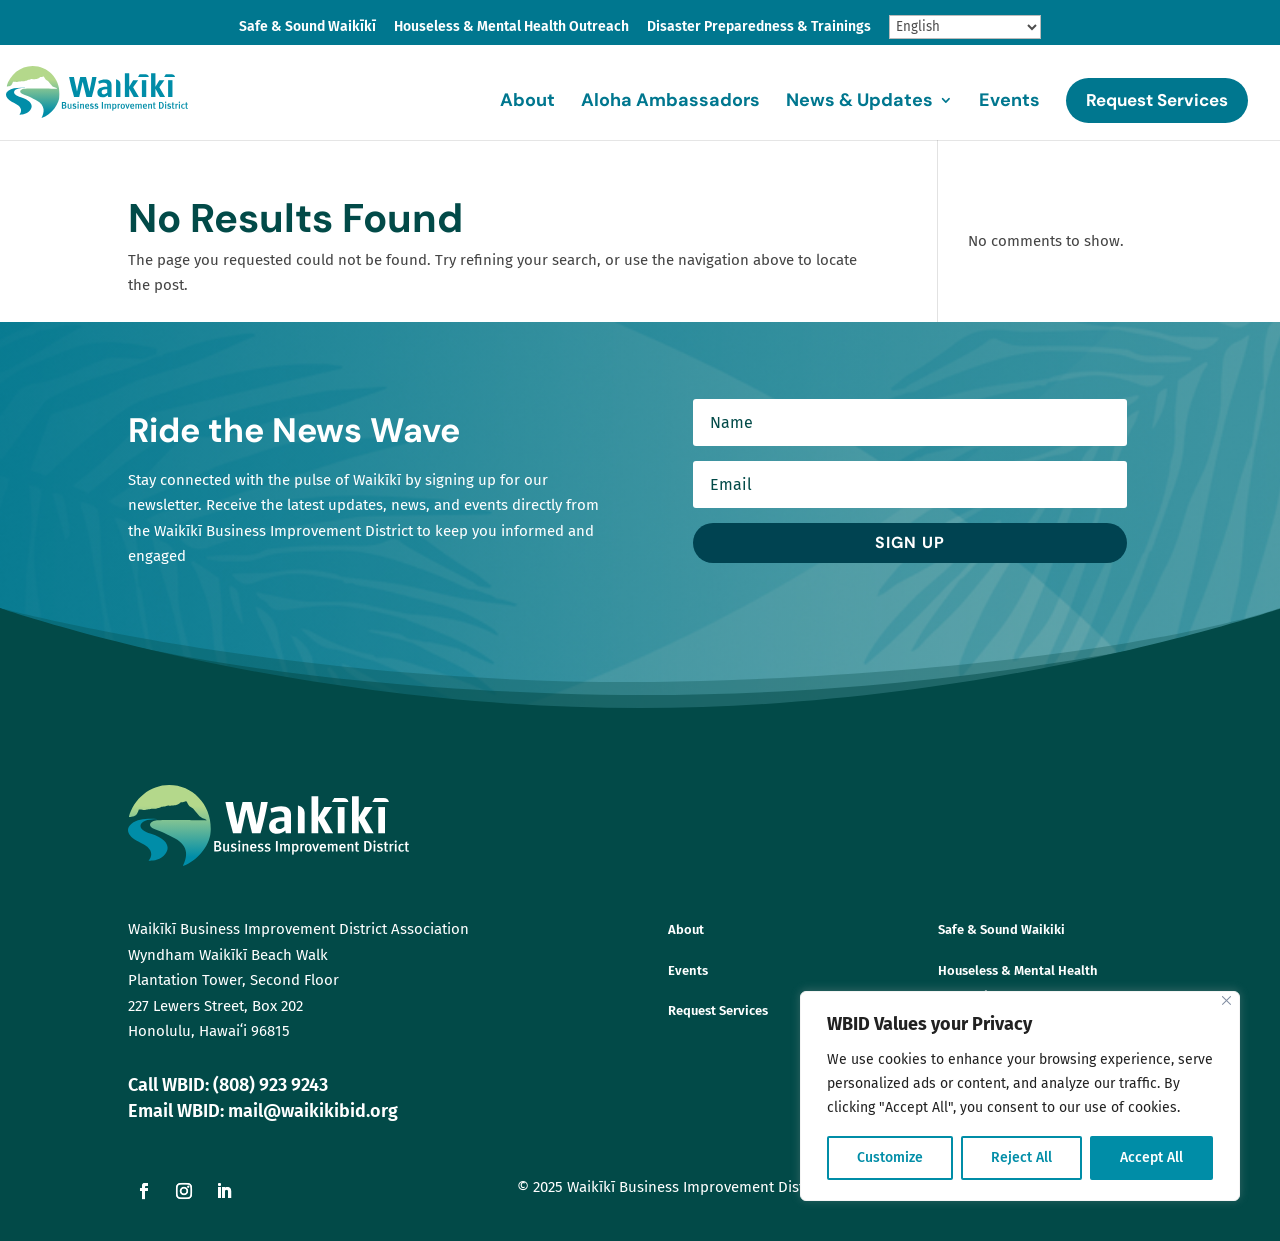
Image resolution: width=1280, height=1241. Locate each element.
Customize (890, 1157)
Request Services (1157, 100)
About (527, 102)
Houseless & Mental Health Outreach (511, 27)
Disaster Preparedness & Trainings (759, 27)
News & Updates (859, 102)
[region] (1020, 1096)
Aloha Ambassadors (670, 102)
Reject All (1021, 1157)
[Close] (1226, 1000)
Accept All (1151, 1157)
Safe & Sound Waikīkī (307, 27)
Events (1009, 102)
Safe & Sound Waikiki (1001, 929)
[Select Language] (965, 27)
